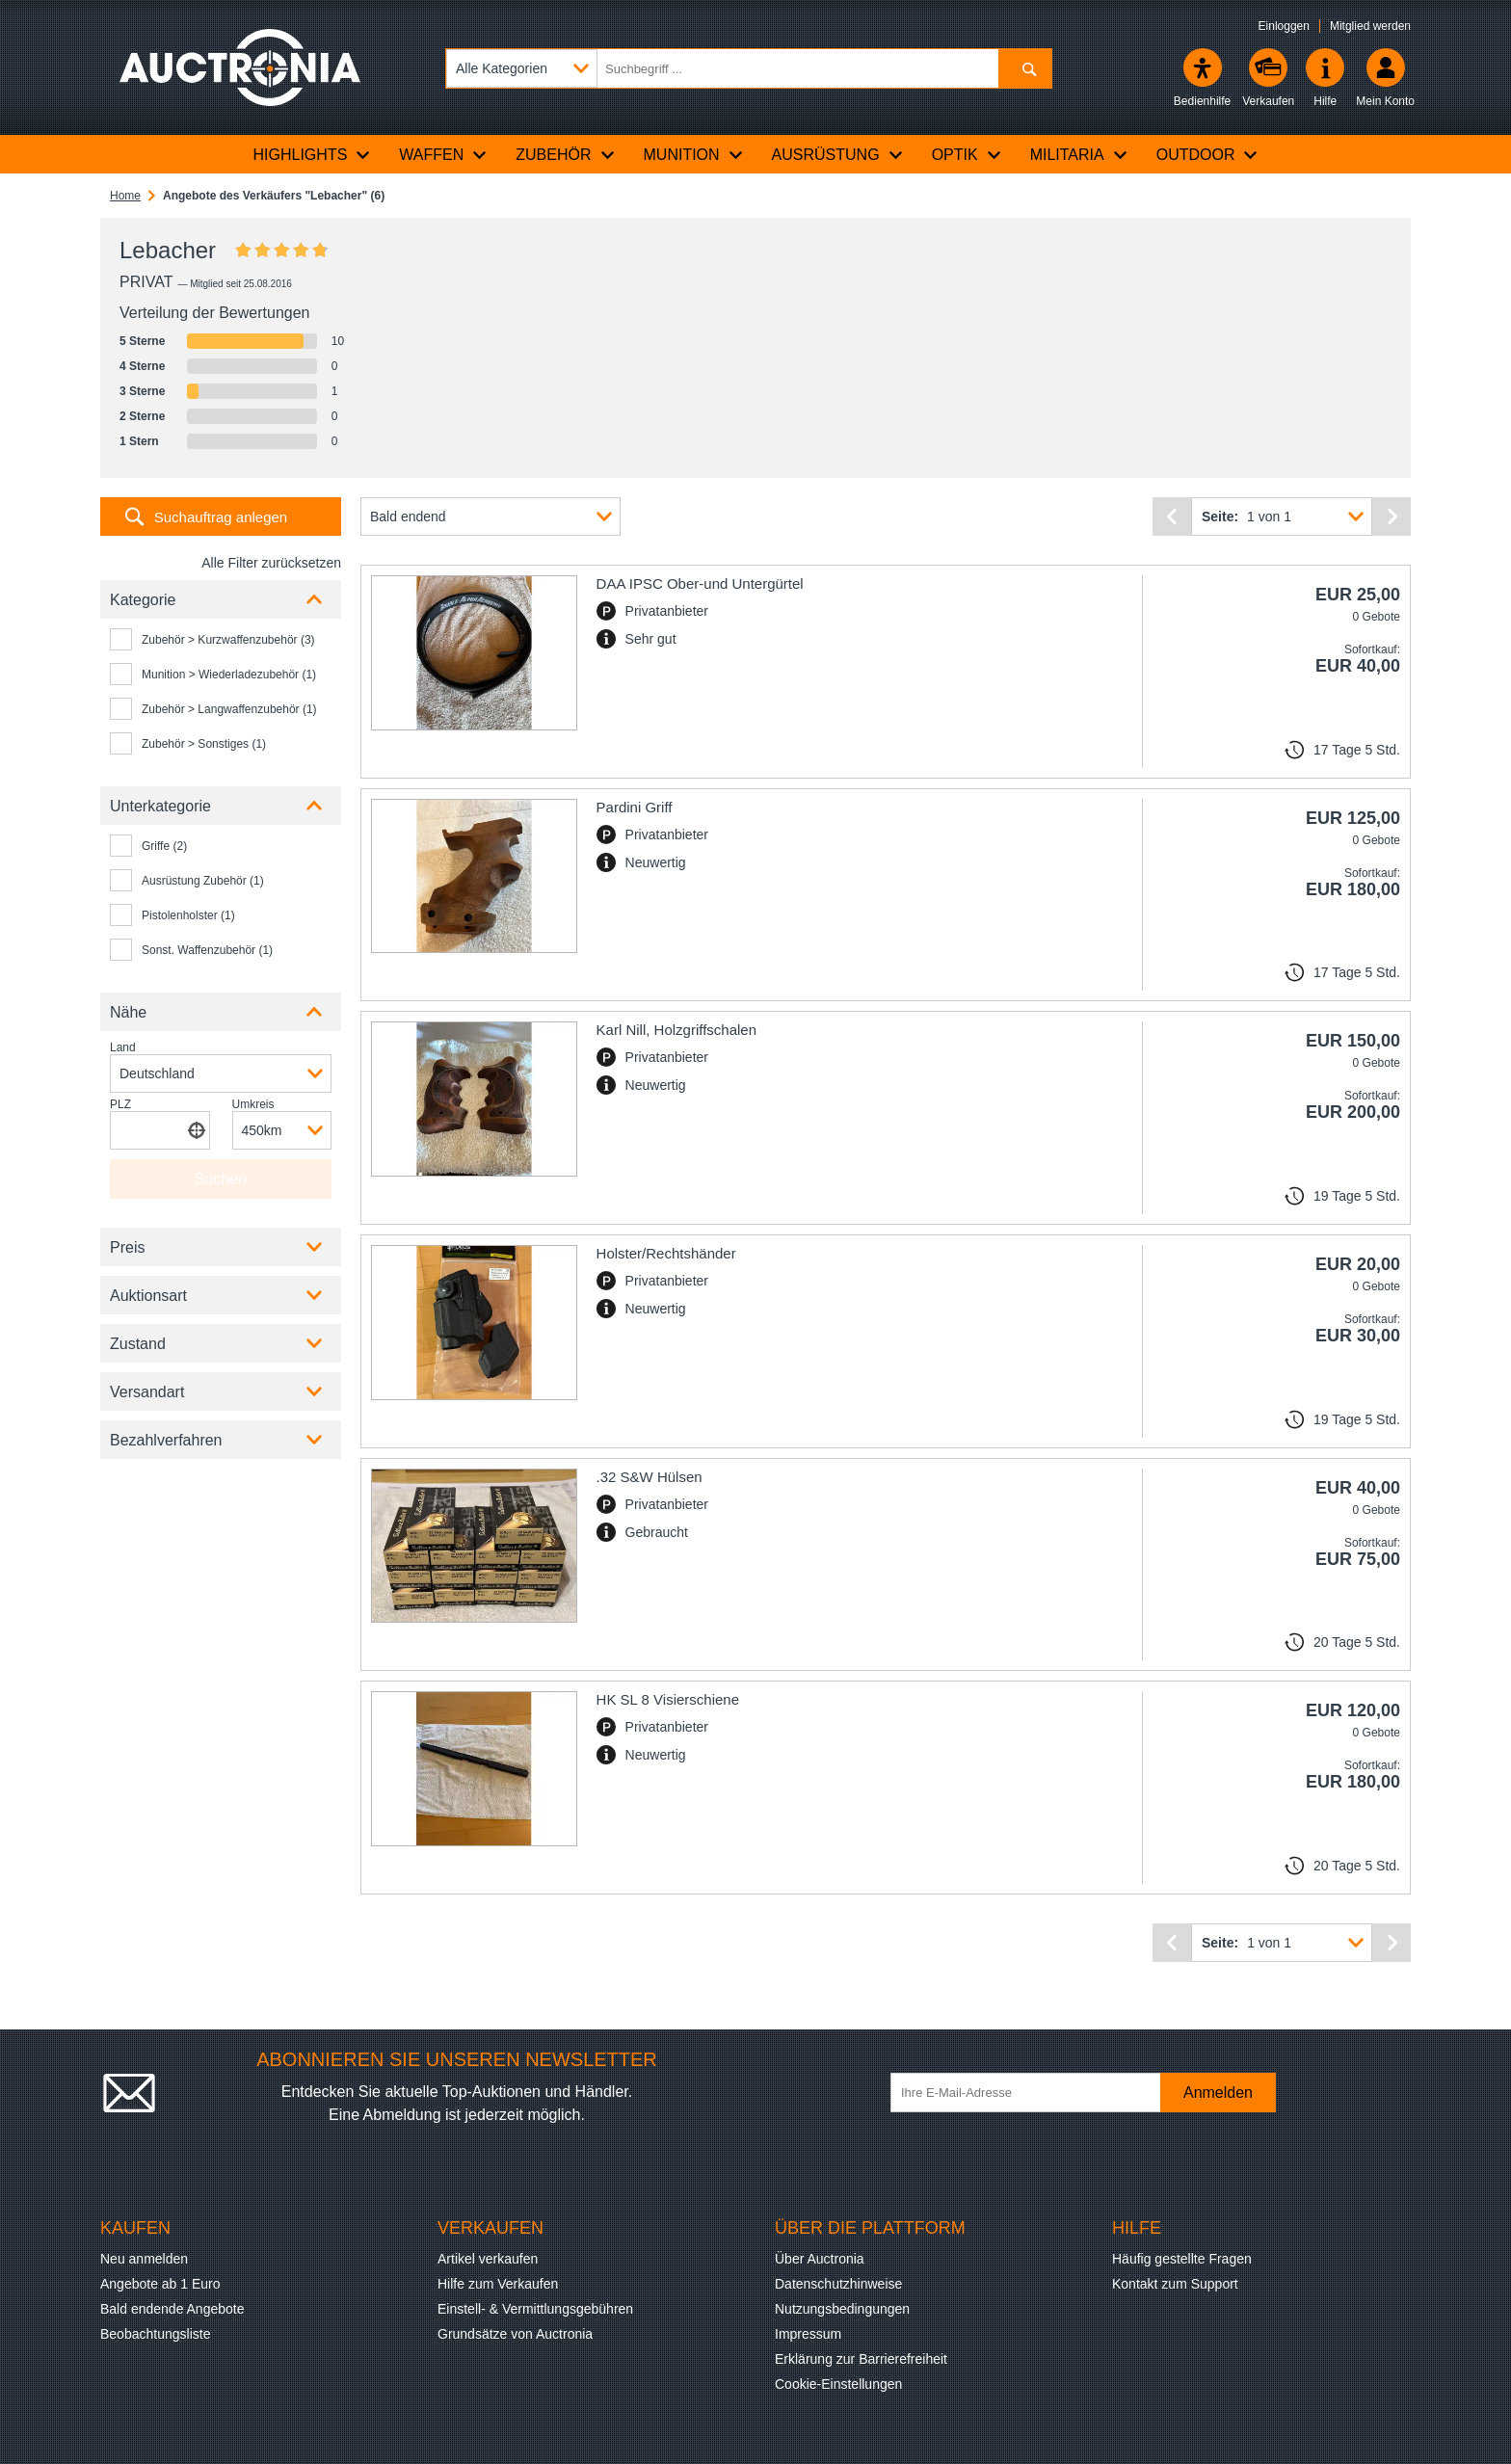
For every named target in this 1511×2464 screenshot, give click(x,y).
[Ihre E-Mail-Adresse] (1035, 2092)
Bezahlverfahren (166, 1440)
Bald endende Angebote (172, 2309)
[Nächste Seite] (1391, 516)
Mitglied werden (1370, 26)
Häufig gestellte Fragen (1182, 2258)
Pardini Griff (634, 807)
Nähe (128, 1012)
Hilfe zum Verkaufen (497, 2284)
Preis (127, 1247)
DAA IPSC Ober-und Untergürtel (700, 583)
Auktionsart (148, 1295)
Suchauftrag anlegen (220, 517)
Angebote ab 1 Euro (160, 2284)
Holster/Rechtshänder (666, 1253)
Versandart (147, 1392)
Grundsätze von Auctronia (515, 2334)
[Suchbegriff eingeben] (748, 68)
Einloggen (1284, 26)
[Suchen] (1024, 68)
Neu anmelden (144, 2258)
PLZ (120, 1104)
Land (123, 1047)
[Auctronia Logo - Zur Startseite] (239, 67)
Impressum (808, 2334)
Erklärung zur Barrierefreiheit (861, 2359)
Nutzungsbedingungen (842, 2309)
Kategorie (143, 600)
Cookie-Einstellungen (838, 2384)
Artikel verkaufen (487, 2258)
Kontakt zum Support (1175, 2284)
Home (125, 195)
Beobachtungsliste (155, 2334)
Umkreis (253, 1104)
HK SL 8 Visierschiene (667, 1699)
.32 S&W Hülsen (649, 1477)
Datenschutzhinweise (838, 2284)
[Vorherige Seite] (1172, 516)
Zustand (138, 1344)
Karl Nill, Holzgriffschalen (676, 1029)
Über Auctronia (819, 2258)
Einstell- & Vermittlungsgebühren (535, 2309)
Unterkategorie (160, 806)
